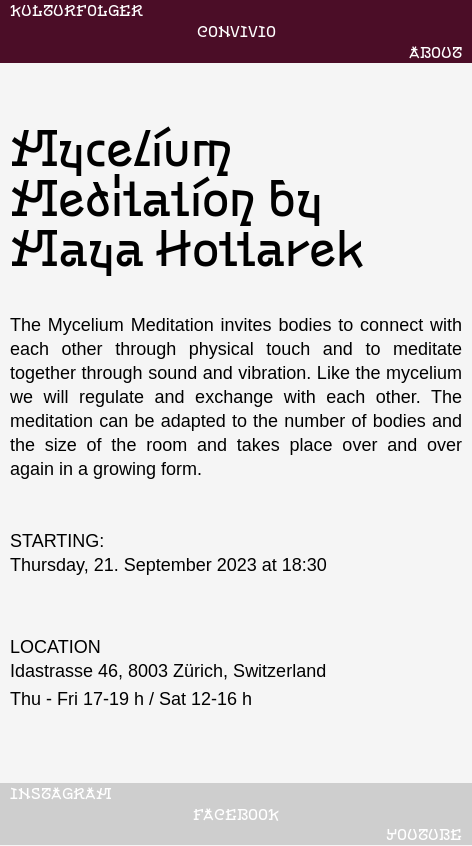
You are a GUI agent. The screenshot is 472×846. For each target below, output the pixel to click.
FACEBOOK (236, 814)
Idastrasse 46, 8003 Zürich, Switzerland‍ (168, 671)
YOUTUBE (424, 834)
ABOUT (435, 52)
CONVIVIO (236, 31)
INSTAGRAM (61, 793)
